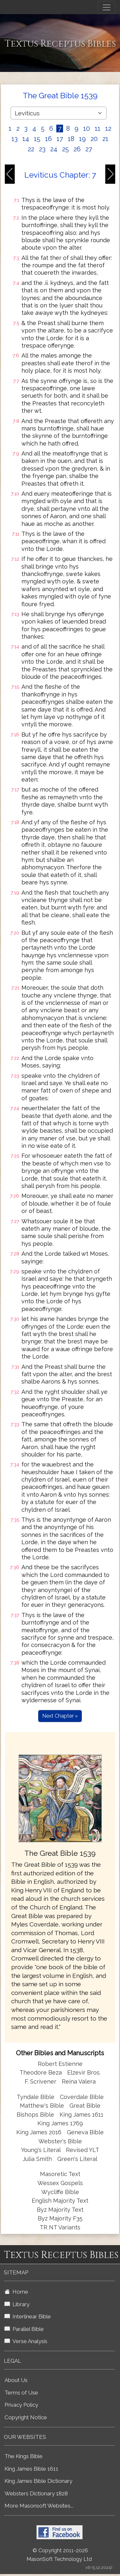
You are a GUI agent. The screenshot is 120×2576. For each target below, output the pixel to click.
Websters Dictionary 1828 (36, 2493)
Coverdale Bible (82, 2097)
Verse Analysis (25, 2341)
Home (16, 2291)
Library (16, 2304)
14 (26, 139)
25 (65, 149)
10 (87, 128)
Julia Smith (38, 2159)
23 (42, 149)
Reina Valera (79, 2081)
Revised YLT (82, 2150)
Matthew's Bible (42, 2105)
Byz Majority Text (60, 2209)
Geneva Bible (85, 2132)
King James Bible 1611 (31, 2468)
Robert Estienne (60, 2063)
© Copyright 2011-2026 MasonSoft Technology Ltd (59, 2554)
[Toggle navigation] (107, 7)
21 (105, 139)
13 (14, 139)
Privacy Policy (21, 2405)
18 (71, 139)
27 (89, 149)
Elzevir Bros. (83, 2072)
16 (48, 139)
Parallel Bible (24, 2329)
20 (94, 139)
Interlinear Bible (27, 2316)
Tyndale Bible (35, 2097)
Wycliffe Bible (60, 2192)
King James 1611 (81, 2114)
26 (77, 149)
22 (31, 149)
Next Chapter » (60, 1716)
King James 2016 (38, 2132)
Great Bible (84, 2105)
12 (108, 128)
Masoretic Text (60, 2174)
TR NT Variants (60, 2227)
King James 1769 (60, 2123)
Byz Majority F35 (60, 2218)
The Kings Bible (23, 2456)
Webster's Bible (60, 2141)
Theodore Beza (41, 2072)
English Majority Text (60, 2200)
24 (54, 149)
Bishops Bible (35, 2114)
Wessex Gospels (60, 2183)
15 (37, 139)
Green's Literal (77, 2159)
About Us (16, 2380)
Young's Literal (41, 2150)
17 (60, 139)
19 (82, 139)
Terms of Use (21, 2392)
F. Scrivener (40, 2081)
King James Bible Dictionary (38, 2481)
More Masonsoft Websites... (38, 2505)
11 (97, 128)
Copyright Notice (25, 2417)
